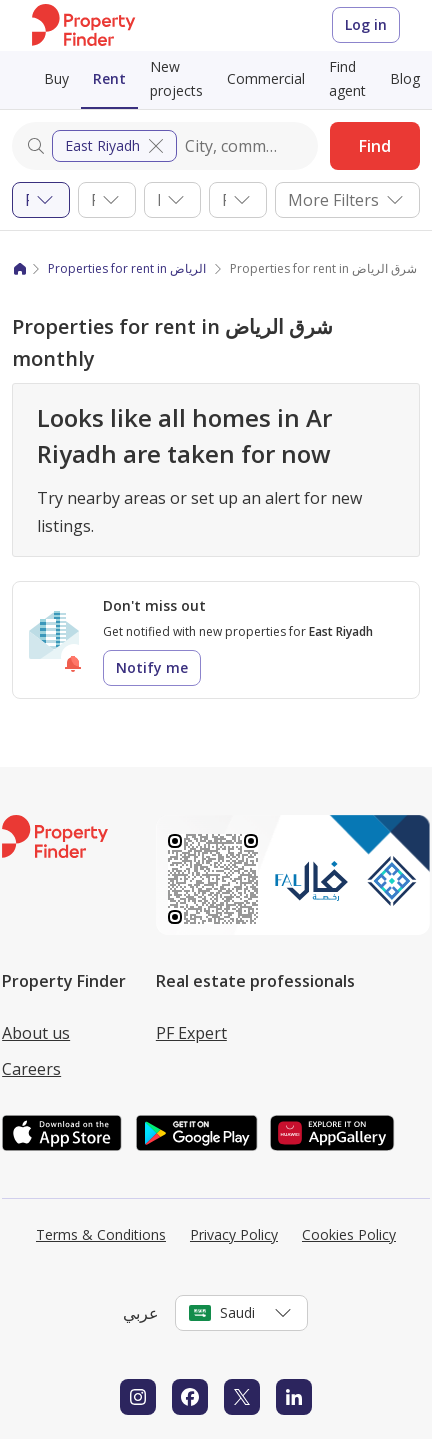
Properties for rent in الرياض (127, 268)
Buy (56, 78)
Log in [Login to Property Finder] (366, 24)
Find (375, 146)
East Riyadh (116, 146)
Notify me (152, 667)
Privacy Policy (234, 1234)
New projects (176, 78)
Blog (405, 78)
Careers (31, 1069)
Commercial (266, 78)
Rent (109, 78)
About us (36, 1033)
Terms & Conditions (101, 1234)
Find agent (347, 78)
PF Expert (191, 1033)
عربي (141, 1313)
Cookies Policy (349, 1234)
